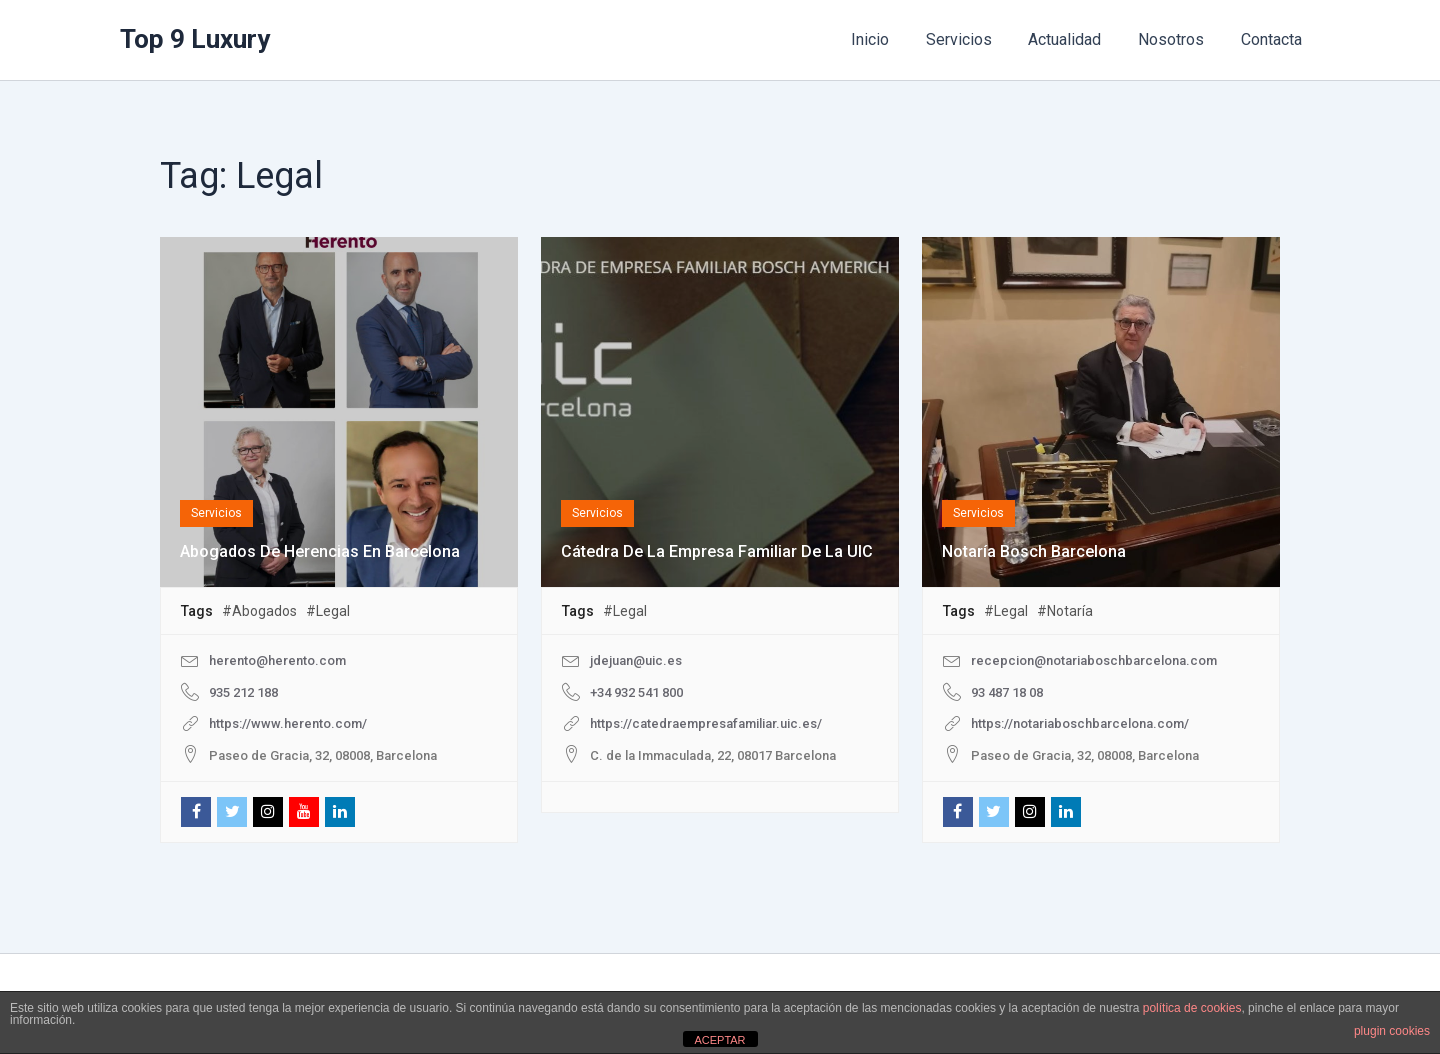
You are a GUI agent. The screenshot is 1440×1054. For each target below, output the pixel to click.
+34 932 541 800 (636, 692)
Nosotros (1178, 39)
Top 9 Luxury (195, 39)
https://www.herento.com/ (288, 723)
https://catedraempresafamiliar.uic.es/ (706, 723)
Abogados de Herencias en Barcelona (320, 551)
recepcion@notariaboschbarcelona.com (1094, 660)
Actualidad (1076, 39)
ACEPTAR (719, 1040)
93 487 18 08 (1007, 692)
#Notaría (1065, 611)
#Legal (328, 611)
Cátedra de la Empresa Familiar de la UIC (717, 551)
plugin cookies (1392, 1031)
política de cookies (1192, 1008)
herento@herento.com (277, 660)
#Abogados (259, 611)
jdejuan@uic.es (636, 660)
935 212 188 (243, 692)
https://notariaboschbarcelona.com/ (1080, 723)
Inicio (891, 39)
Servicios (975, 39)
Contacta (1273, 39)
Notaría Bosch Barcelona (1034, 551)
